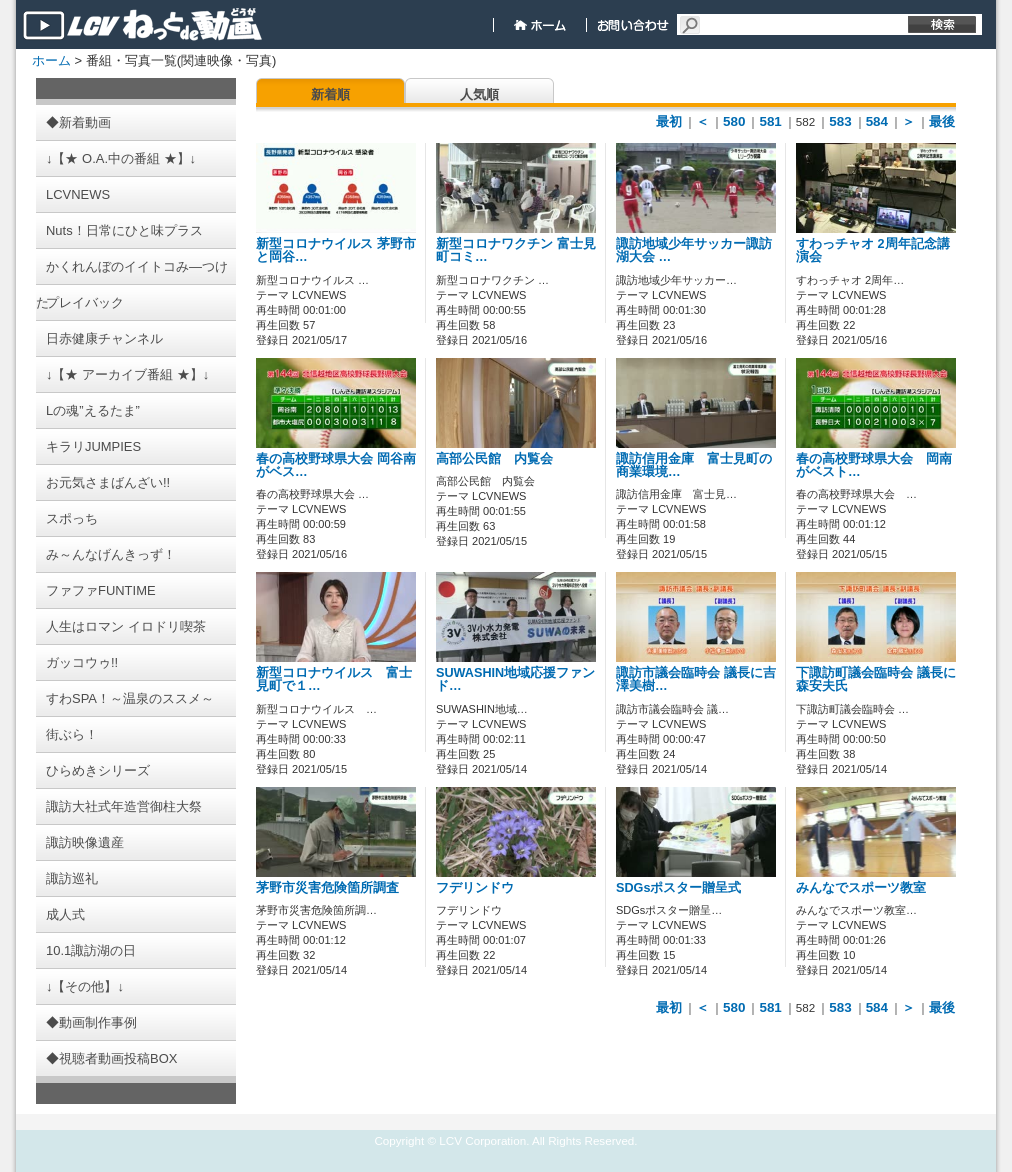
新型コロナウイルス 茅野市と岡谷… (336, 250)
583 (840, 121)
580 (734, 121)
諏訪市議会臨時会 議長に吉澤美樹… (696, 679)
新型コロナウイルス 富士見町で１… (334, 679)
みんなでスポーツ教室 (861, 888)
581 (770, 121)
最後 (942, 121)
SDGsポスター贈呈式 (678, 888)
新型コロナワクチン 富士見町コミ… (516, 250)
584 (877, 121)
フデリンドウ (475, 888)
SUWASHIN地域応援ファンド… (515, 679)
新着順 (330, 94)
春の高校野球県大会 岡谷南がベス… (336, 465)
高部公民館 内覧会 (494, 459)
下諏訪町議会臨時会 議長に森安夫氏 (876, 679)
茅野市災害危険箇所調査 (327, 888)
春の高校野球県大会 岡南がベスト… (874, 465)
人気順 (479, 94)
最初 (669, 121)
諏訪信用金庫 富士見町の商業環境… (694, 465)
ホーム (51, 60)
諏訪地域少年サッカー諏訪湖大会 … (694, 250)
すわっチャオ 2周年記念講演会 (873, 250)
